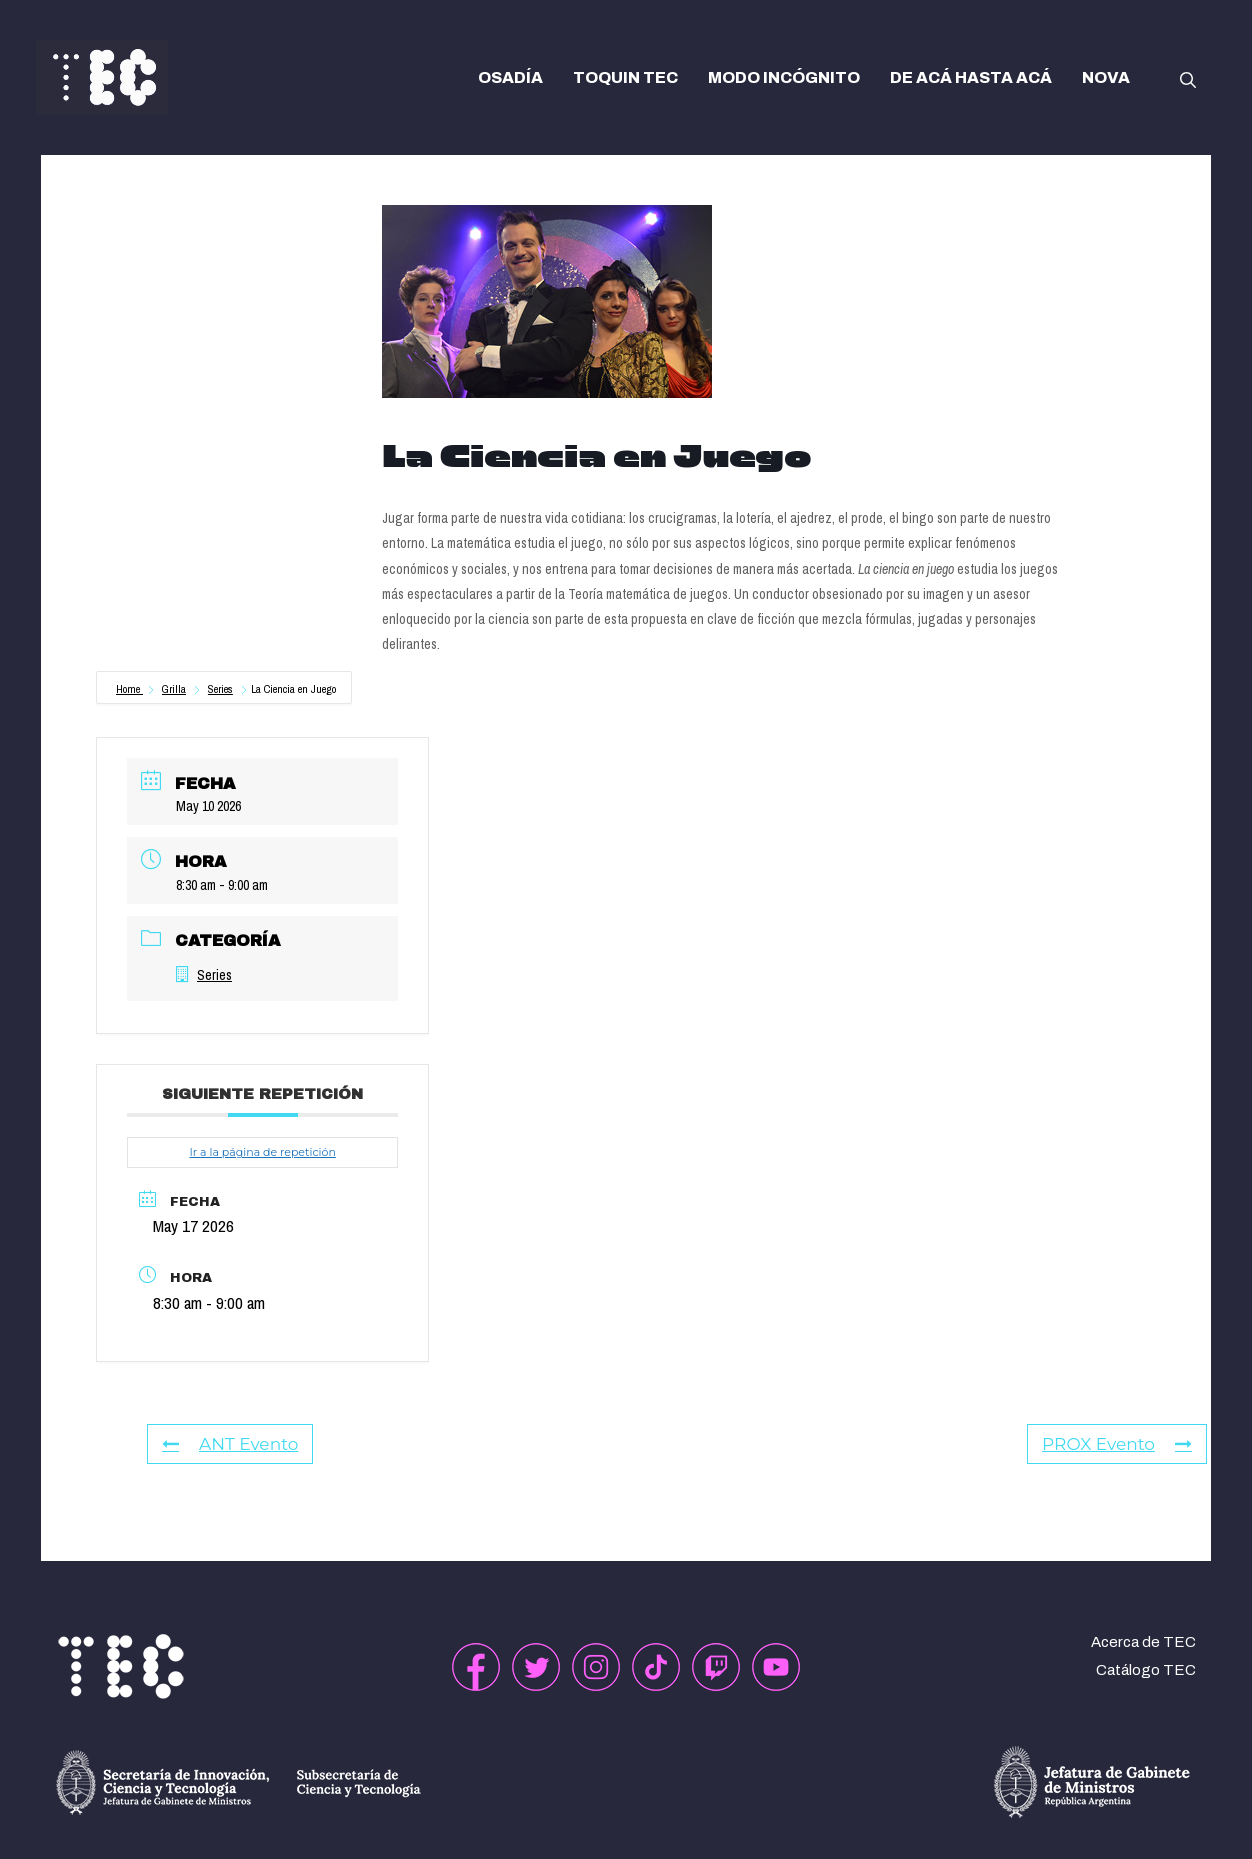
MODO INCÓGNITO (784, 77)
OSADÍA (510, 77)
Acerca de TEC (1143, 1642)
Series (220, 689)
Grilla (174, 689)
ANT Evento (230, 1444)
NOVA (1106, 77)
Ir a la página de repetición (262, 1152)
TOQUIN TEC (625, 77)
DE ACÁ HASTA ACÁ (971, 77)
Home (129, 689)
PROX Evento (1117, 1444)
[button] (1188, 78)
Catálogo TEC (1146, 1670)
